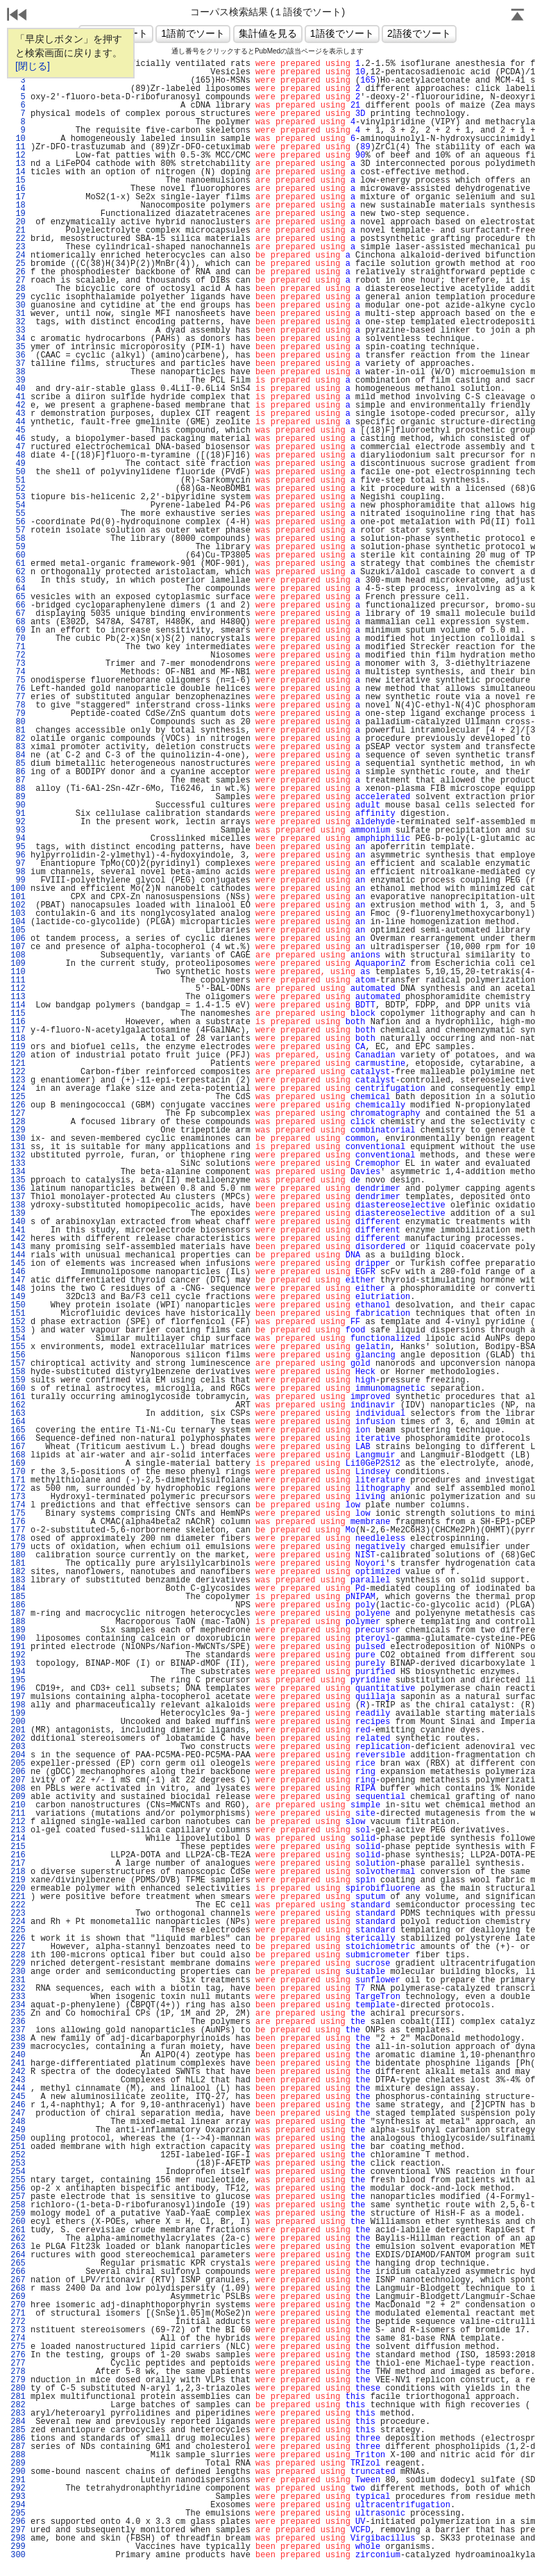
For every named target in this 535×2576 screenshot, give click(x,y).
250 (18, 2138)
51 (18, 480)
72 (18, 655)
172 (18, 1489)
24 (18, 255)
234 (18, 2005)
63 (18, 580)
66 (18, 605)
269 (18, 2297)
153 (18, 1330)
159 (18, 1380)
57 (18, 530)
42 (18, 405)
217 (18, 1863)
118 (18, 1039)
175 (18, 1514)
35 (18, 347)
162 (18, 1405)
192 (18, 1655)
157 (18, 1364)
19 (18, 214)
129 (18, 1130)
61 (18, 564)
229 (18, 1963)
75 (18, 680)
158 (18, 1372)
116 (18, 1022)
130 (18, 1139)
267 (18, 2280)
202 (18, 1738)
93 (18, 830)
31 (18, 314)
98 (18, 872)
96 (18, 855)
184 (18, 1589)
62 (18, 572)
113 (18, 997)
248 (18, 2122)
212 (18, 1822)
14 (18, 172)
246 (18, 2105)
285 (18, 2430)
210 (18, 1805)
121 (18, 1064)
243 (18, 2080)
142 (18, 1239)
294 (18, 2505)
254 (18, 2172)
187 (18, 1614)
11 (18, 147)
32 (18, 322)
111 (18, 980)
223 (18, 1913)
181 (18, 1564)
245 (18, 2097)
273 (18, 2330)
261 (18, 2230)
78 (18, 705)
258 (18, 2205)
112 (18, 989)
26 (18, 272)
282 (18, 2405)
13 (18, 164)
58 (18, 539)
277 (18, 2363)
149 (18, 1297)
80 (18, 722)
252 (18, 2155)
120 (18, 1055)
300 (18, 2555)
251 (18, 2147)
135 (18, 1180)
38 (18, 372)
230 (18, 1972)
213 (18, 1830)
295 (18, 2513)
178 (18, 1539)
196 (18, 1688)
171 (18, 1480)
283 (18, 2413)
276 (18, 2355)
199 (18, 1713)
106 (18, 939)
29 (18, 297)
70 (18, 639)
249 (18, 2130)
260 (18, 2222)
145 (18, 1264)
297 (18, 2530)
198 (18, 1705)
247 (18, 2113)
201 (18, 1730)
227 (18, 1947)
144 (18, 1255)
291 (18, 2480)
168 (18, 1455)
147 (18, 1280)
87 (18, 780)
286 (18, 2438)
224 (18, 1922)
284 (18, 2422)
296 (18, 2522)
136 (18, 1189)
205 (18, 1763)
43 (18, 414)
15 (18, 180)
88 (18, 789)
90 (18, 805)
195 (18, 1680)
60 (18, 555)
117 (18, 1030)
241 (18, 2063)
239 (18, 2047)
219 (18, 1880)
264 (18, 2255)
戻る (17, 15)
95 (18, 847)
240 (18, 2055)
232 (18, 1988)
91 (18, 814)
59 (18, 547)
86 (18, 772)
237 (18, 2030)
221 (18, 1897)
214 (18, 1838)
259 (18, 2213)
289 (18, 2463)
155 (18, 1347)
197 (18, 1697)
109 (18, 964)
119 (18, 1047)
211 (18, 1813)
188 (18, 1622)
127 (18, 1114)
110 (18, 972)
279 (18, 2380)
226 (18, 1938)
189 (18, 1630)
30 (18, 305)
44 (18, 422)
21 (18, 230)
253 (18, 2163)
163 (18, 1414)
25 (18, 264)
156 (18, 1355)
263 (18, 2247)
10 (18, 139)
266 (18, 2272)
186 (18, 1605)
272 (18, 2322)
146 (18, 1272)
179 (18, 1547)
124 (18, 1089)
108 (18, 955)
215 (18, 1847)
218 (18, 1872)
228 (18, 1955)
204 (18, 1755)
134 (18, 1172)
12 (18, 155)
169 (18, 1464)
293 (18, 2497)
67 (18, 614)
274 (18, 2338)
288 (18, 2455)
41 (18, 397)
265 (18, 2263)
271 (18, 2313)
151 (18, 1314)
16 (18, 189)
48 (18, 455)
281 (18, 2397)
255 (18, 2180)
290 (18, 2472)
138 (18, 1205)
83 (18, 747)
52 (18, 489)
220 (18, 1888)
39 (18, 380)
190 (18, 1639)
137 (18, 1197)
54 (18, 505)
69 (18, 630)
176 (18, 1522)
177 (18, 1530)
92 (18, 822)
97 (18, 864)
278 (18, 2372)
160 (18, 1389)
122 (18, 1072)
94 (18, 839)
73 (18, 664)
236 (18, 2022)
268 (18, 2288)
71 (18, 647)
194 (18, 1672)
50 (18, 472)
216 (18, 1855)
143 (18, 1247)
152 (18, 1322)
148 (18, 1289)
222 (18, 1905)
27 (18, 280)
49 (18, 464)
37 (18, 364)
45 (18, 430)
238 (18, 2038)
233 (18, 1997)
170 (18, 1472)
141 (18, 1230)
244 (18, 2088)
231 (18, 1980)
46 (18, 439)
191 (18, 1647)
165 (18, 1430)
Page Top (518, 15)
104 (18, 922)
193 (18, 1663)
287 (18, 2447)
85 (18, 764)
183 (18, 1580)
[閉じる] (32, 66)
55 (18, 514)
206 (18, 1772)
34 (18, 339)
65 (18, 597)
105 (18, 930)
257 (18, 2197)
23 (18, 247)
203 (18, 1747)
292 (18, 2488)
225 (18, 1930)
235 (18, 2013)
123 (18, 1080)
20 (18, 222)
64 (18, 589)
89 (18, 797)
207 (18, 1780)
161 (18, 1397)
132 (18, 1155)
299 (18, 2547)
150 (18, 1305)
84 (18, 755)
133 (18, 1164)
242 (18, 2072)
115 (18, 1014)
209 (18, 1797)
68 (18, 622)
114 (18, 1005)
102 (18, 905)
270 (18, 2305)
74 (18, 672)
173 (18, 1497)
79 (18, 714)
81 (18, 730)
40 (18, 389)
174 (18, 1505)
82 (18, 739)
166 (18, 1439)
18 (18, 205)
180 (18, 1555)
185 (18, 1597)
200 (18, 1722)
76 (18, 689)
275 (18, 2347)
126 (18, 1105)
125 (18, 1097)
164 (18, 1422)
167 (18, 1447)
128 (18, 1122)
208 (18, 1788)
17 (18, 197)
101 (18, 897)
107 (18, 947)
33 (18, 330)
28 (18, 289)
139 (18, 1214)
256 (18, 2188)
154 (18, 1339)
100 (18, 889)
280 (18, 2388)
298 (18, 2538)
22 (18, 239)
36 (18, 355)
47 (18, 447)
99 (18, 880)
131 (18, 1147)
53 (18, 497)
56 (18, 522)
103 (18, 914)
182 (18, 1572)
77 (18, 697)
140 (18, 1222)
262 (18, 2238)
